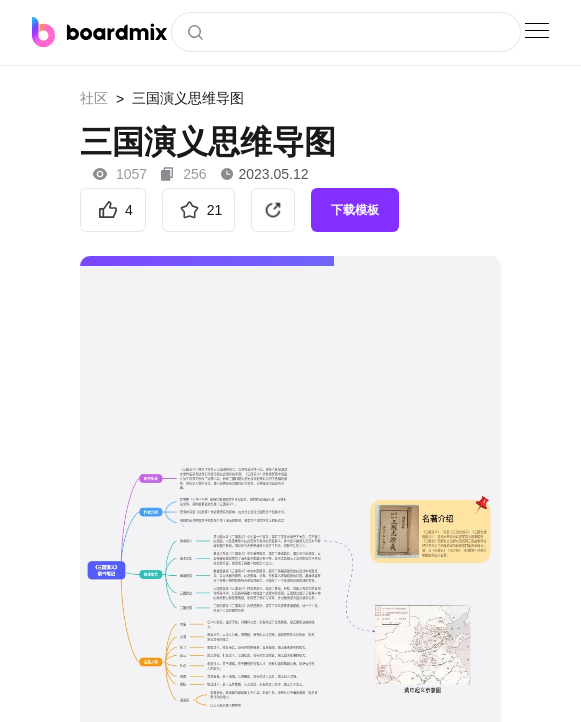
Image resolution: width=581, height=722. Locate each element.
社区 (94, 98)
